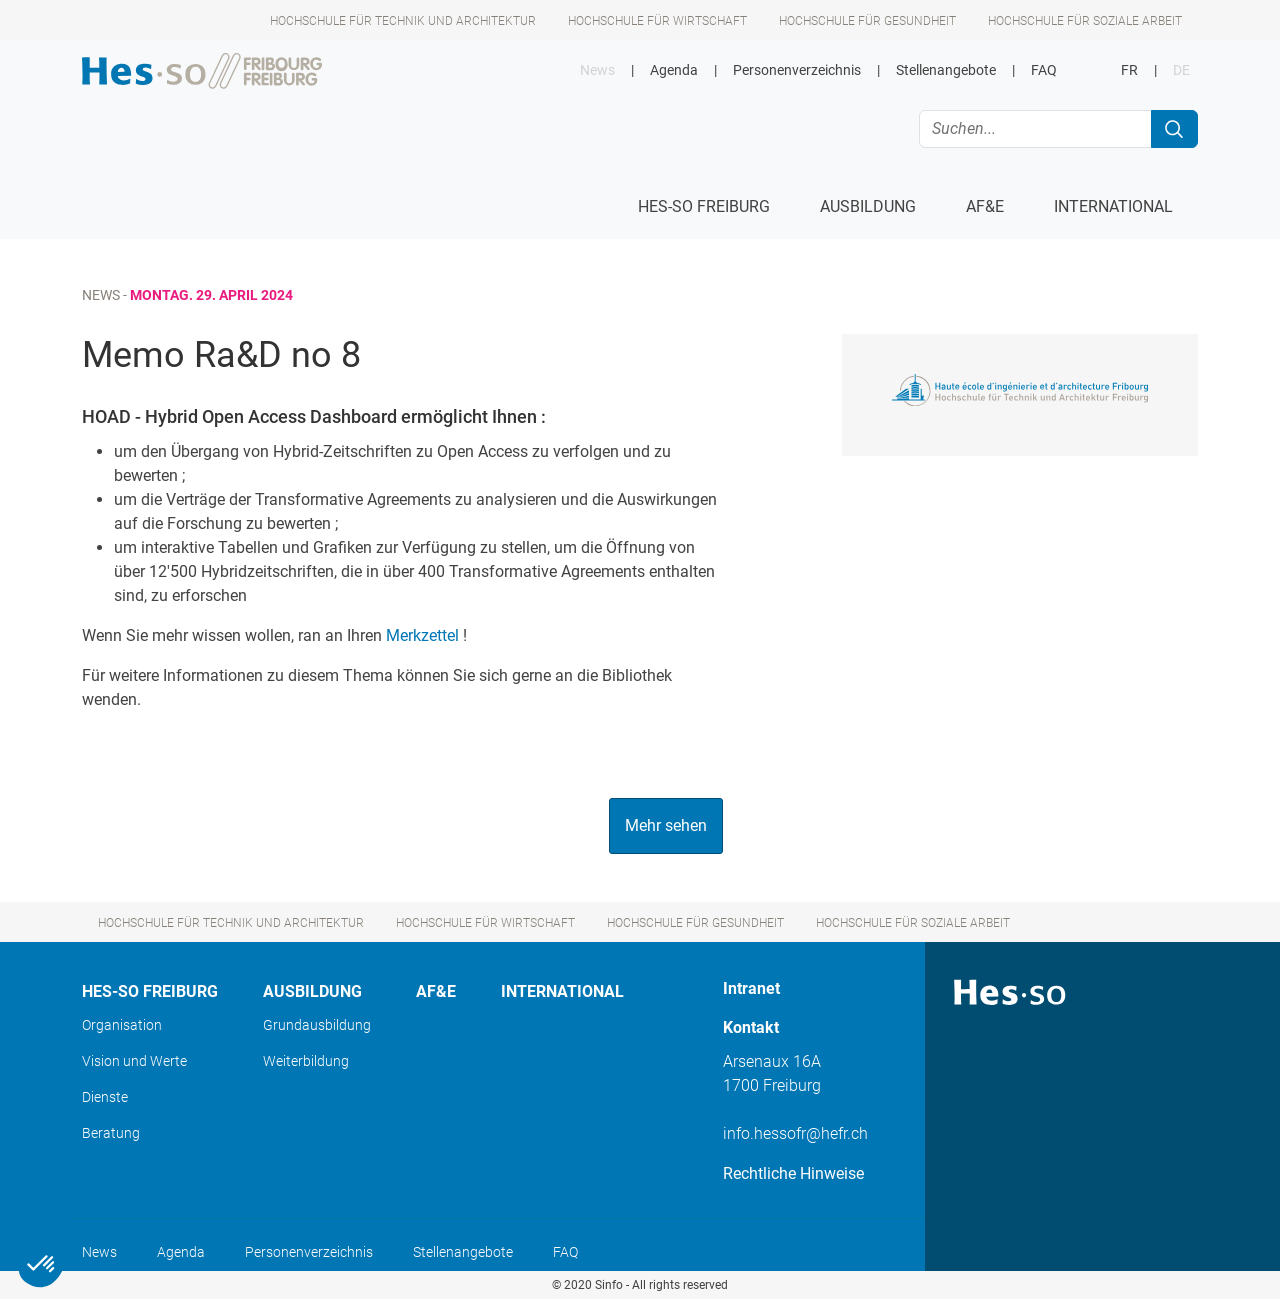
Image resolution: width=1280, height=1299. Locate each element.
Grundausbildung (317, 1025)
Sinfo (609, 1285)
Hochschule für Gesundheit (867, 21)
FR (1129, 70)
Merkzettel (422, 635)
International (562, 991)
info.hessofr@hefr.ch (795, 1133)
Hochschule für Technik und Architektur (403, 21)
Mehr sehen (666, 825)
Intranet (751, 988)
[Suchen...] (1035, 129)
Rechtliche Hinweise (793, 1173)
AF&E (436, 991)
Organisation (122, 1025)
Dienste (105, 1097)
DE (1181, 70)
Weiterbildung (306, 1061)
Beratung (111, 1133)
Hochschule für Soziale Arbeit (1085, 21)
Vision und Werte (134, 1061)
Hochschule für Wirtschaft (657, 21)
